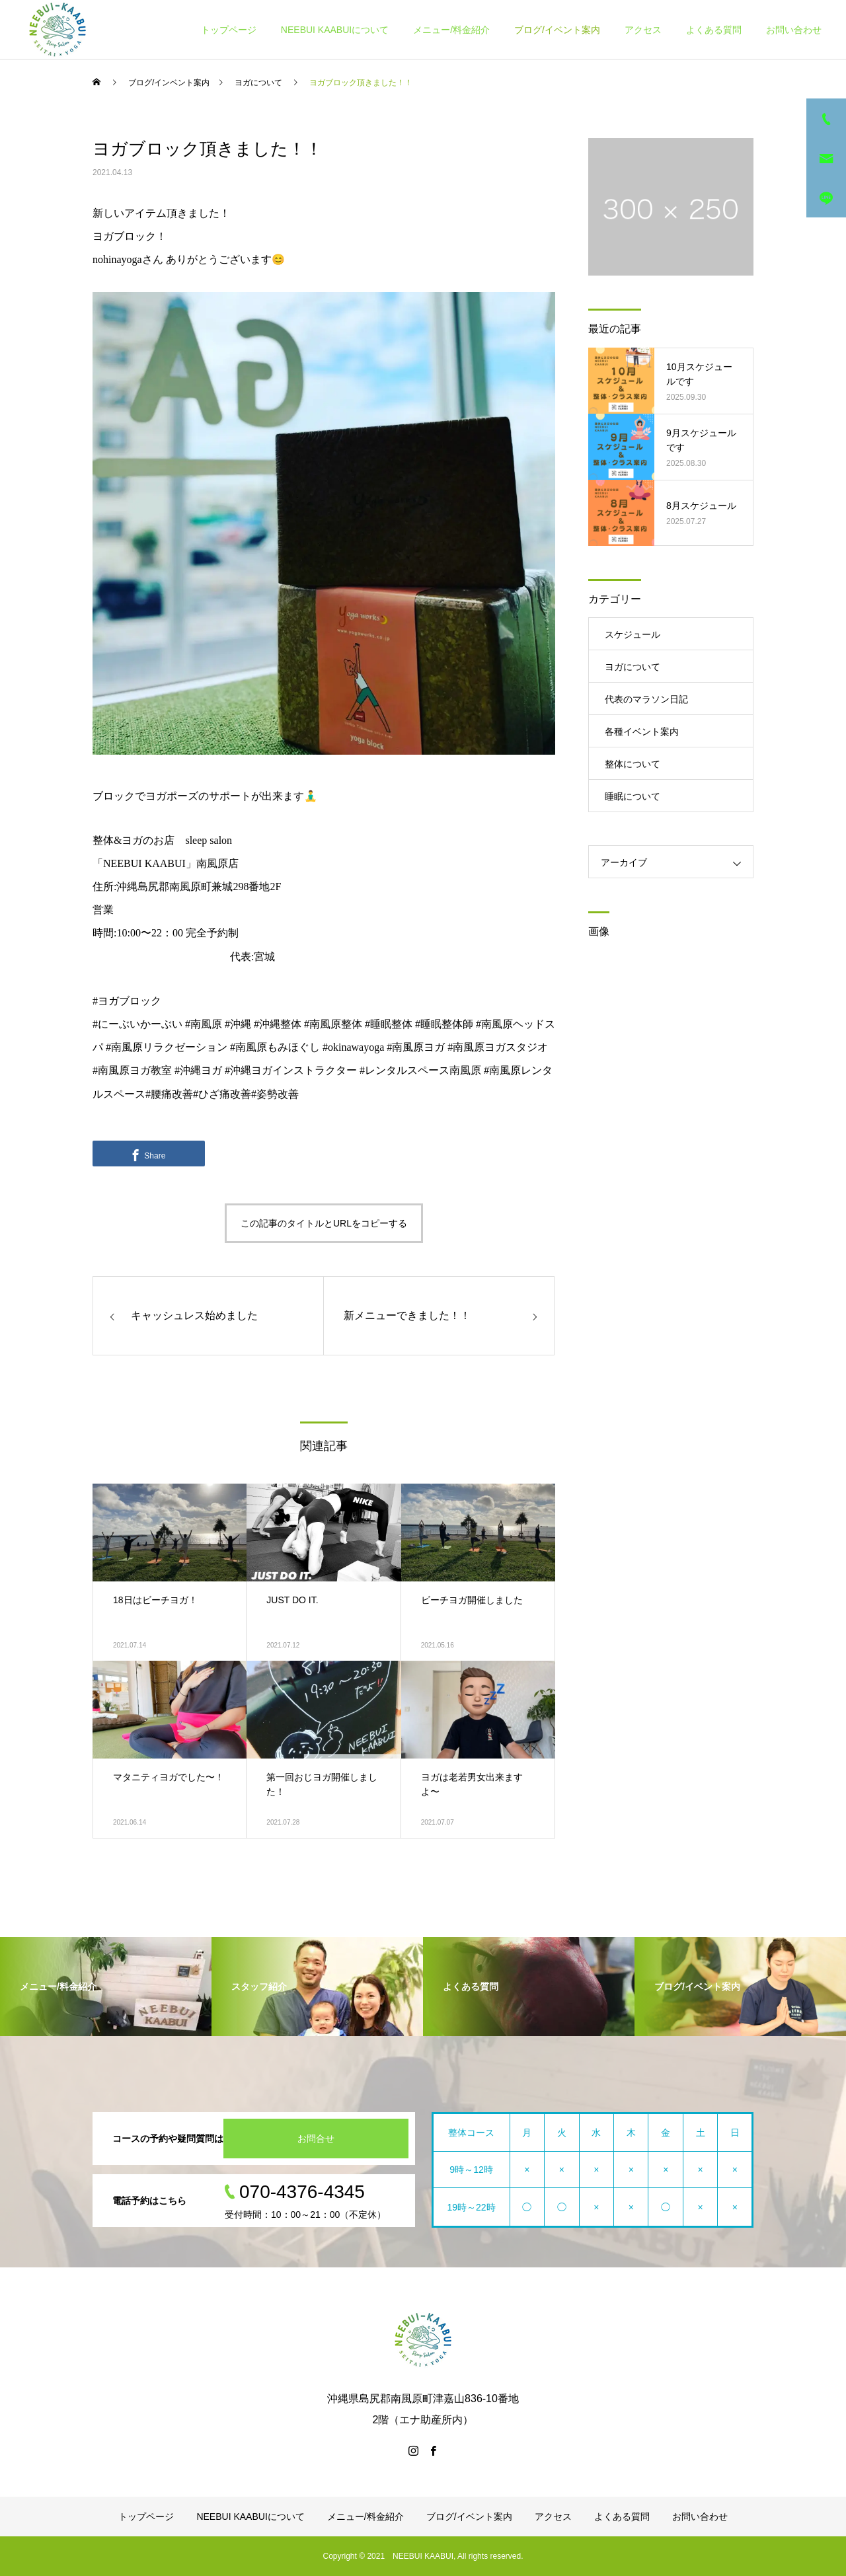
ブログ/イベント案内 (557, 29)
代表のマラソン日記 (646, 699)
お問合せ (315, 2138)
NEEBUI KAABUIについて (335, 29)
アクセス (643, 29)
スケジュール (632, 634)
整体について (632, 764)
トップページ (228, 29)
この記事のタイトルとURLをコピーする (324, 1223)
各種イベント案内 (642, 731)
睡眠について (632, 796)
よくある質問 (714, 29)
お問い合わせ (794, 29)
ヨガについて (632, 667)
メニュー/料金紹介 (451, 29)
